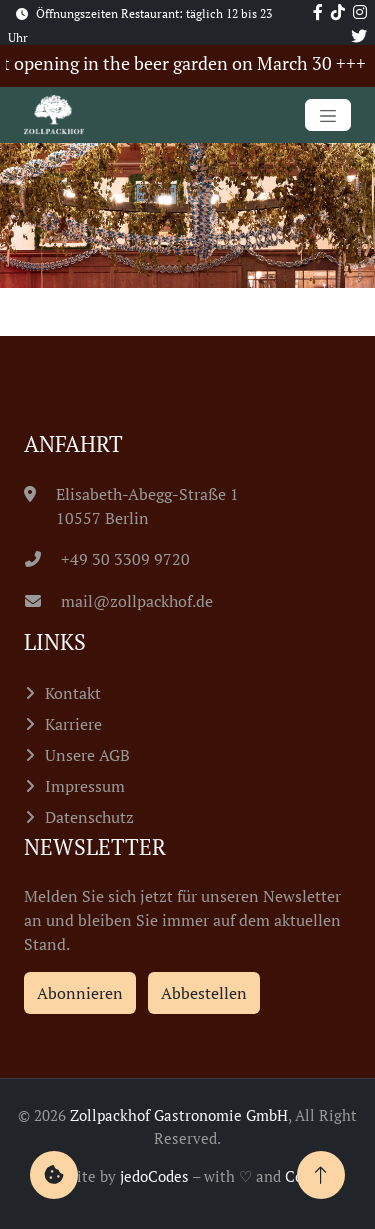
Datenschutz (89, 817)
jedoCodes (154, 1176)
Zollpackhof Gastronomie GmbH (179, 1115)
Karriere (73, 724)
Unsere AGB (87, 755)
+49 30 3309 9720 (107, 559)
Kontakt (73, 693)
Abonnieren (80, 993)
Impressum (85, 786)
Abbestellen (204, 993)
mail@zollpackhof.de (119, 601)
